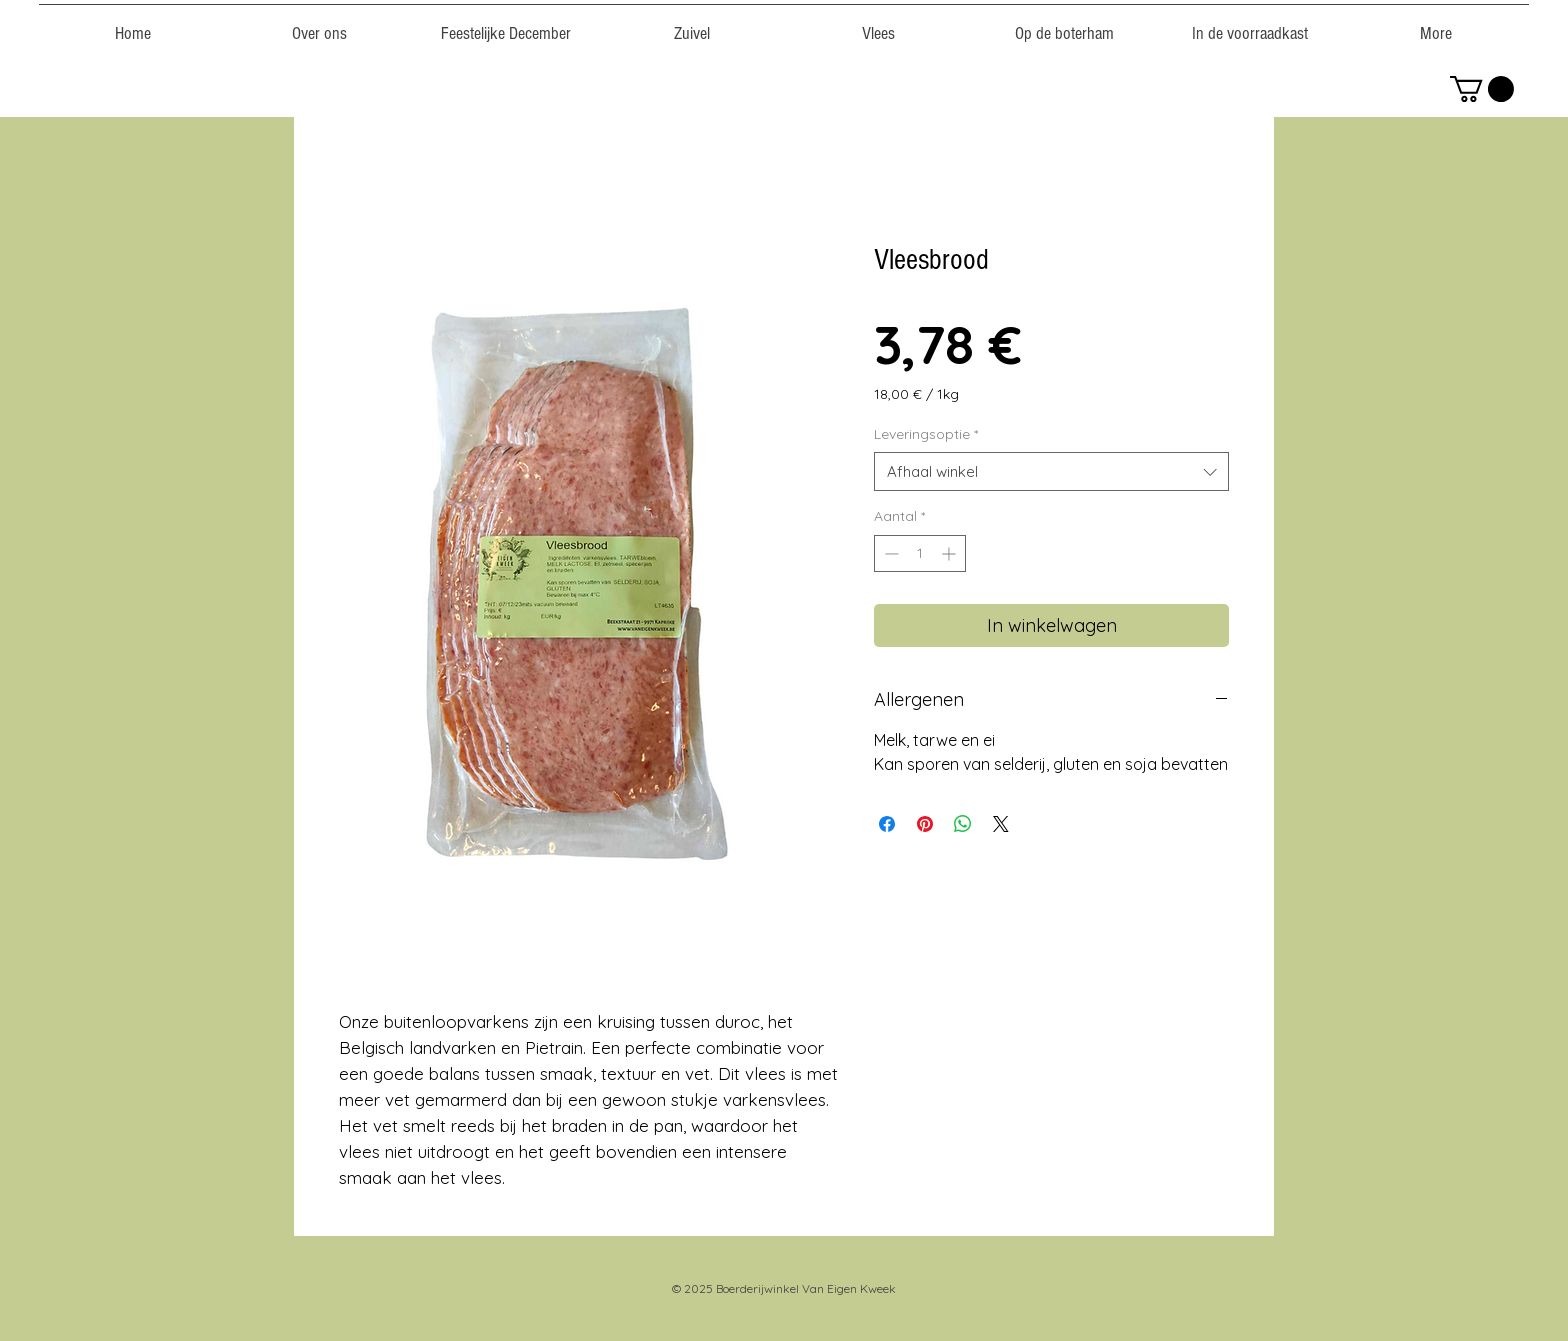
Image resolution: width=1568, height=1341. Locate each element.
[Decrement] (889, 553)
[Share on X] (1001, 824)
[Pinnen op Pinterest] (925, 824)
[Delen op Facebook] (887, 824)
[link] (1482, 89)
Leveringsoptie (926, 434)
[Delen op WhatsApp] (963, 824)
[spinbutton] (920, 553)
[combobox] (1051, 471)
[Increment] (950, 553)
